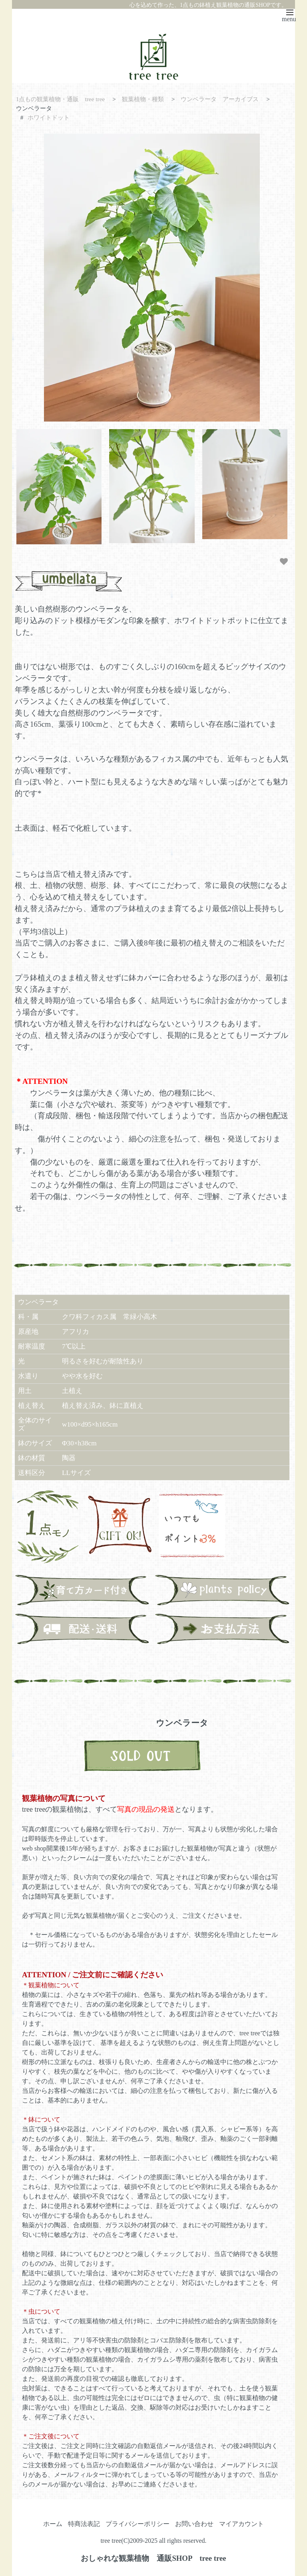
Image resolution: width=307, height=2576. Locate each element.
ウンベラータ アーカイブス (220, 99)
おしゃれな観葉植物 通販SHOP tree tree (153, 2558)
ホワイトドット (49, 117)
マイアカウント (241, 2523)
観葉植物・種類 (143, 99)
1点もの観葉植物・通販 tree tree (60, 99)
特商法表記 (84, 2523)
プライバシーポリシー (137, 2523)
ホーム (52, 2523)
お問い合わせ (194, 2523)
